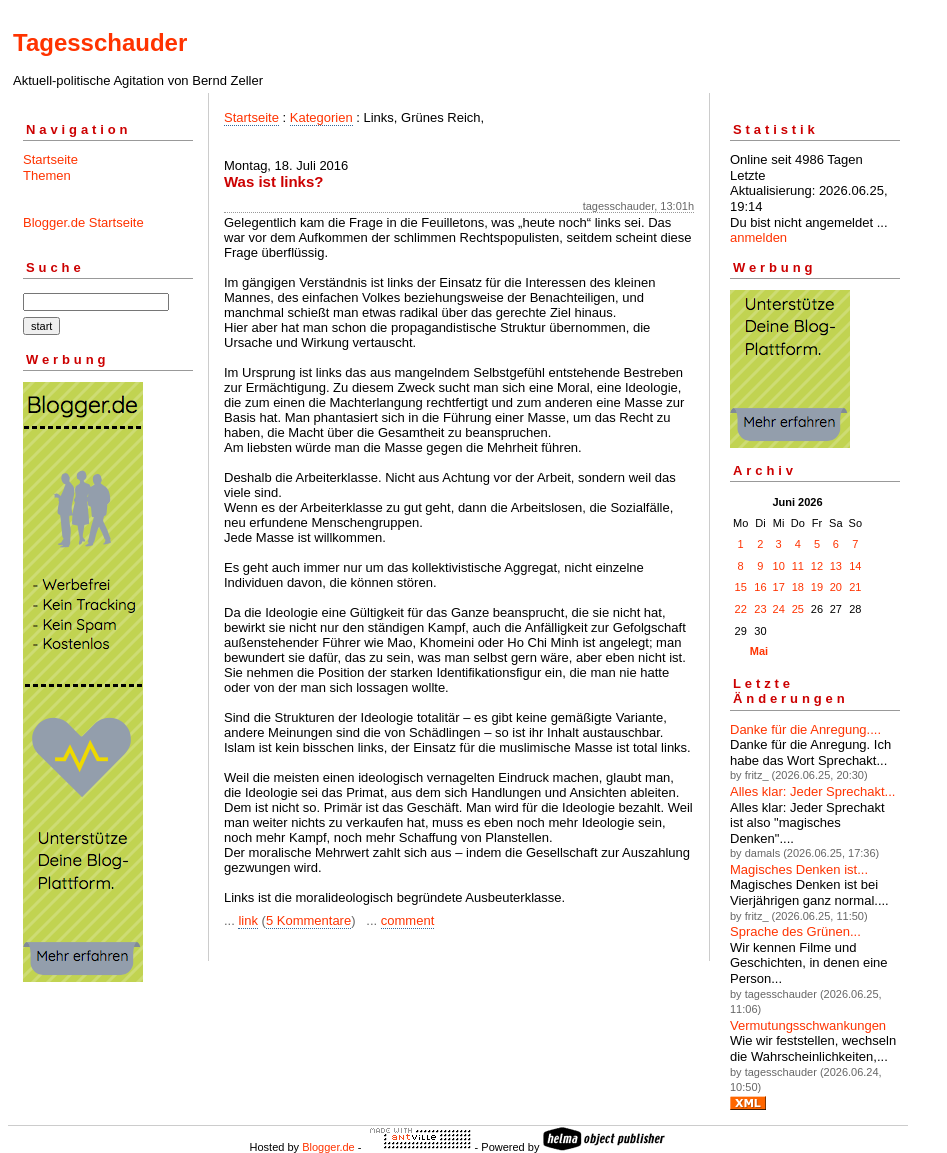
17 (779, 587)
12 (817, 566)
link (248, 920)
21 (855, 587)
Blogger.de (328, 1147)
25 (798, 609)
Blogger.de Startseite (83, 222)
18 (798, 587)
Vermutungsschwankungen (808, 1025)
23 (760, 609)
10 (779, 566)
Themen (47, 175)
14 (855, 566)
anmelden (758, 237)
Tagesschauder (100, 42)
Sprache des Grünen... (795, 931)
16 (760, 587)
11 (798, 566)
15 (741, 587)
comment (407, 920)
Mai (759, 651)
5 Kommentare (308, 920)
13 (836, 566)
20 (836, 587)
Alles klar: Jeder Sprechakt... (812, 791)
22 (741, 609)
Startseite (50, 159)
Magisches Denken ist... (799, 869)
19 (817, 587)
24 (779, 609)
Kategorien (321, 117)
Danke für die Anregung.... (805, 729)
